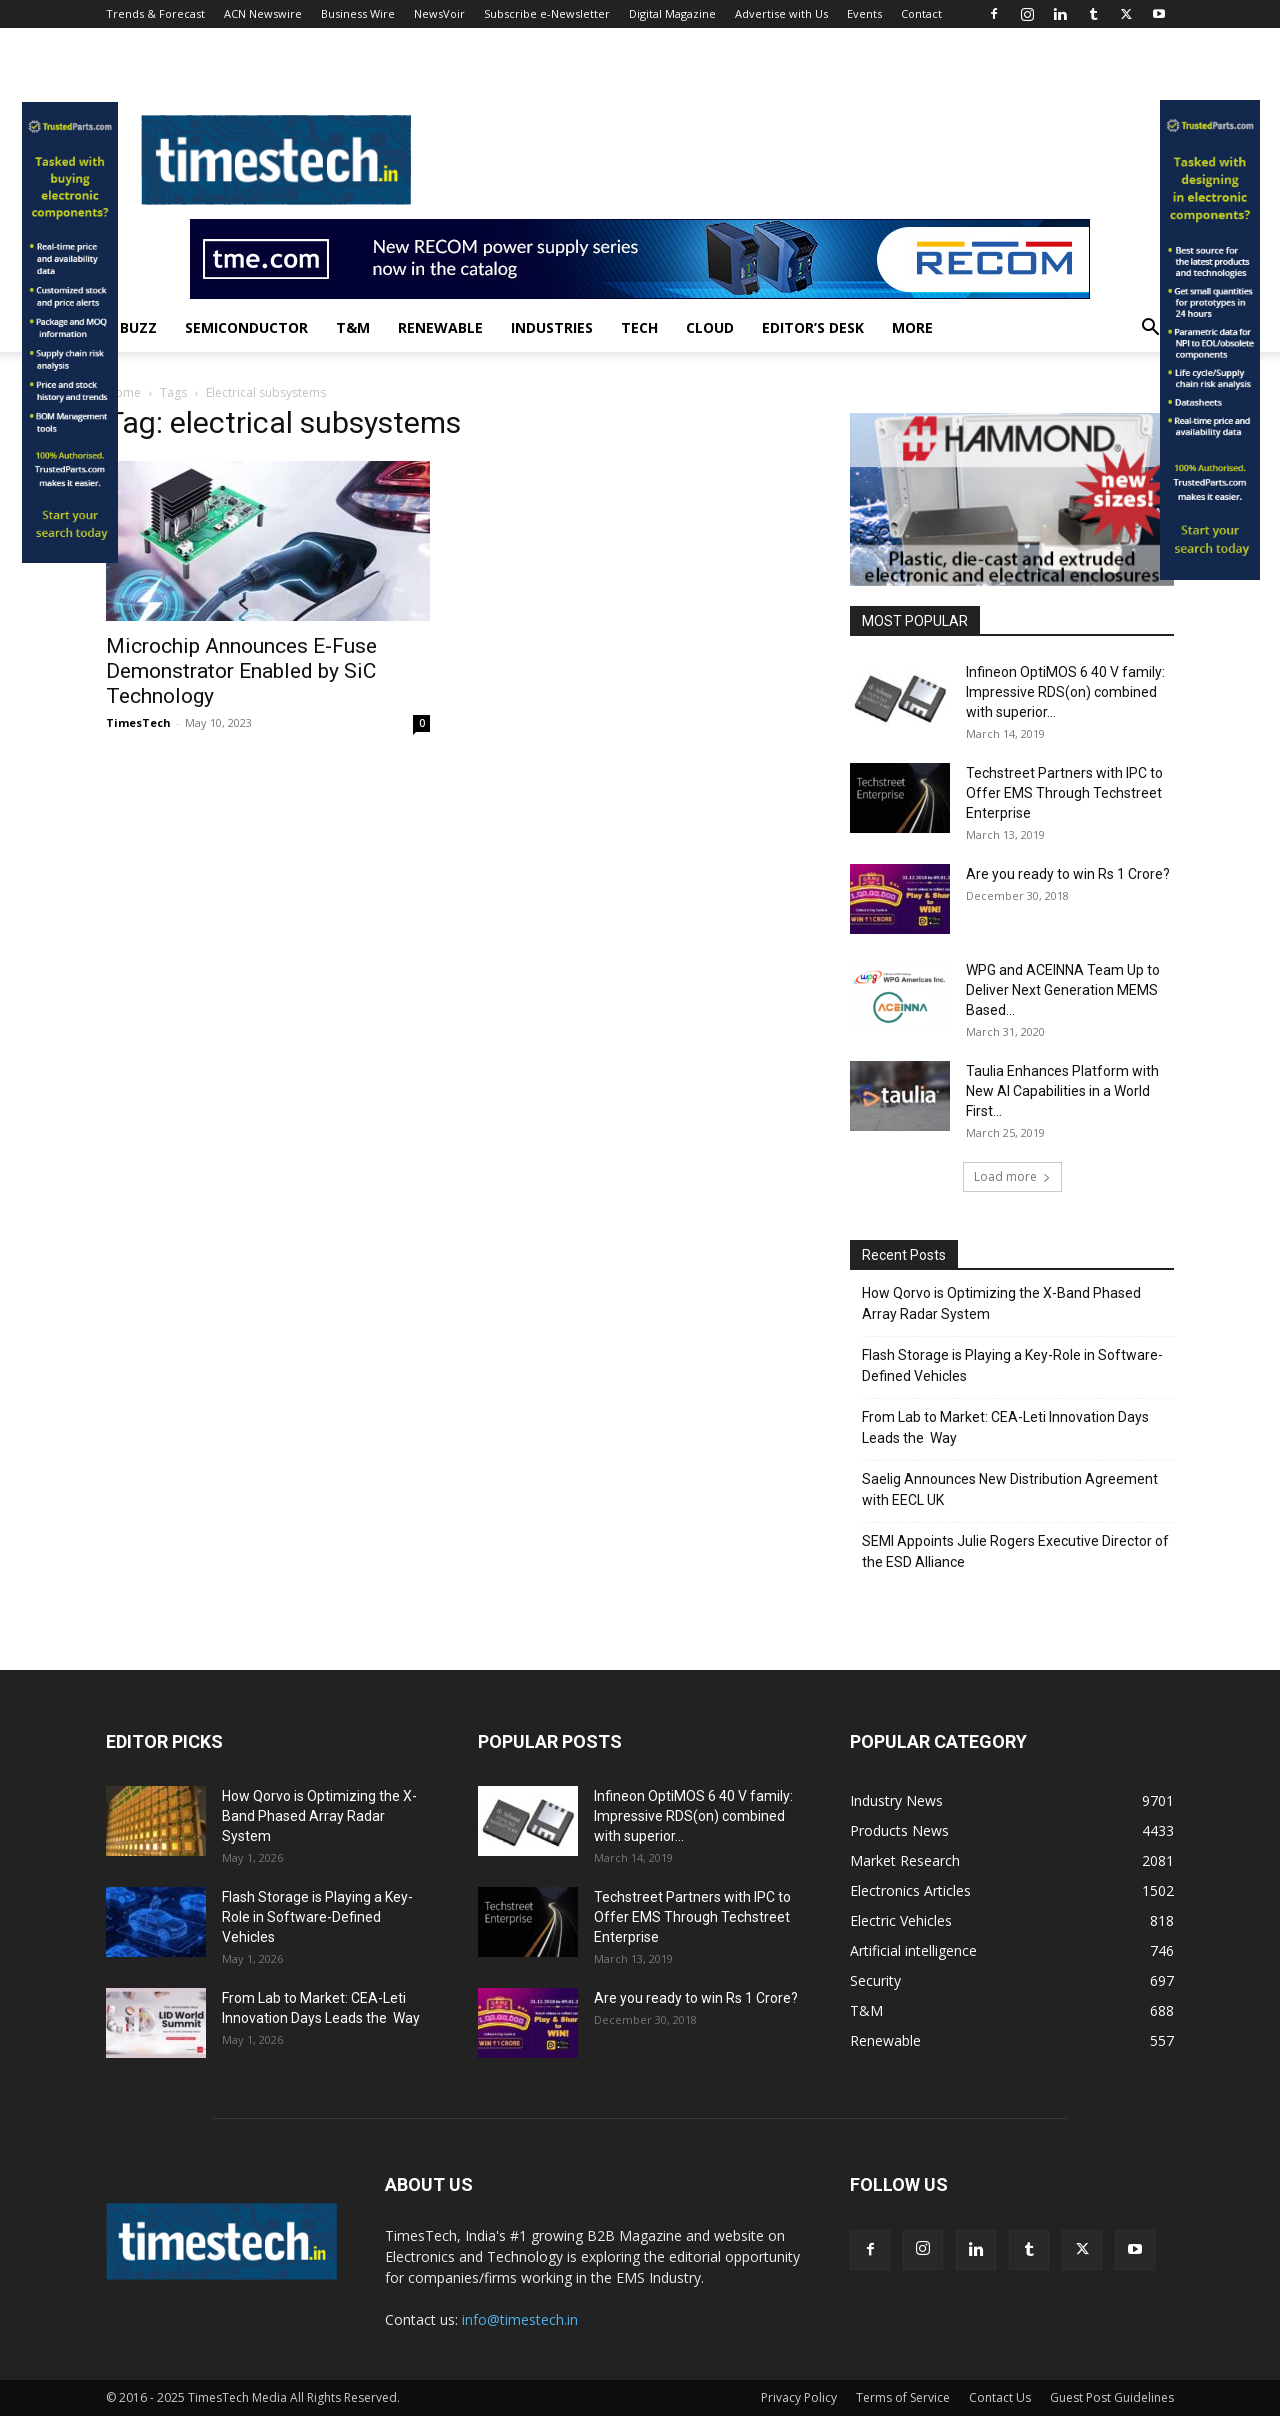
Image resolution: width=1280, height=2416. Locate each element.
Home (123, 392)
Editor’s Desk (813, 327)
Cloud (710, 327)
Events (864, 13)
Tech (639, 327)
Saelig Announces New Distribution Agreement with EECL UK (1010, 1489)
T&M (353, 327)
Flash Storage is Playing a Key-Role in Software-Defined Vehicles (1012, 1365)
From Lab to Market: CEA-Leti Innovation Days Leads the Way (1005, 1427)
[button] (1150, 329)
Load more (1012, 1176)
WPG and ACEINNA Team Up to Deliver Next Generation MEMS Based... (1063, 990)
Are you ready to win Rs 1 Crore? (1068, 874)
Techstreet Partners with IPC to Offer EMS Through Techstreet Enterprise (1064, 793)
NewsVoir (439, 13)
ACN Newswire (263, 13)
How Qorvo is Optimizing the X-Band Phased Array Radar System (1001, 1303)
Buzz (138, 327)
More (912, 327)
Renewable (440, 327)
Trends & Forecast (155, 13)
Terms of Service (903, 2397)
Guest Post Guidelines (1112, 2397)
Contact (921, 13)
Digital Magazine (672, 13)
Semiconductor (246, 327)
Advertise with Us (781, 13)
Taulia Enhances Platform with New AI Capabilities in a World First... (1062, 1091)
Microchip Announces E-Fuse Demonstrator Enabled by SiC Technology (241, 671)
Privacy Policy (799, 2397)
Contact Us (1000, 2397)
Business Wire (358, 13)
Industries (552, 327)
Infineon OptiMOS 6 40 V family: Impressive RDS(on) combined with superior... (1065, 692)
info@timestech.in (520, 2319)
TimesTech (138, 722)
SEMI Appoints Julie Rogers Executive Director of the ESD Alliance (1015, 1551)
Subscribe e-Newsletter (547, 13)
